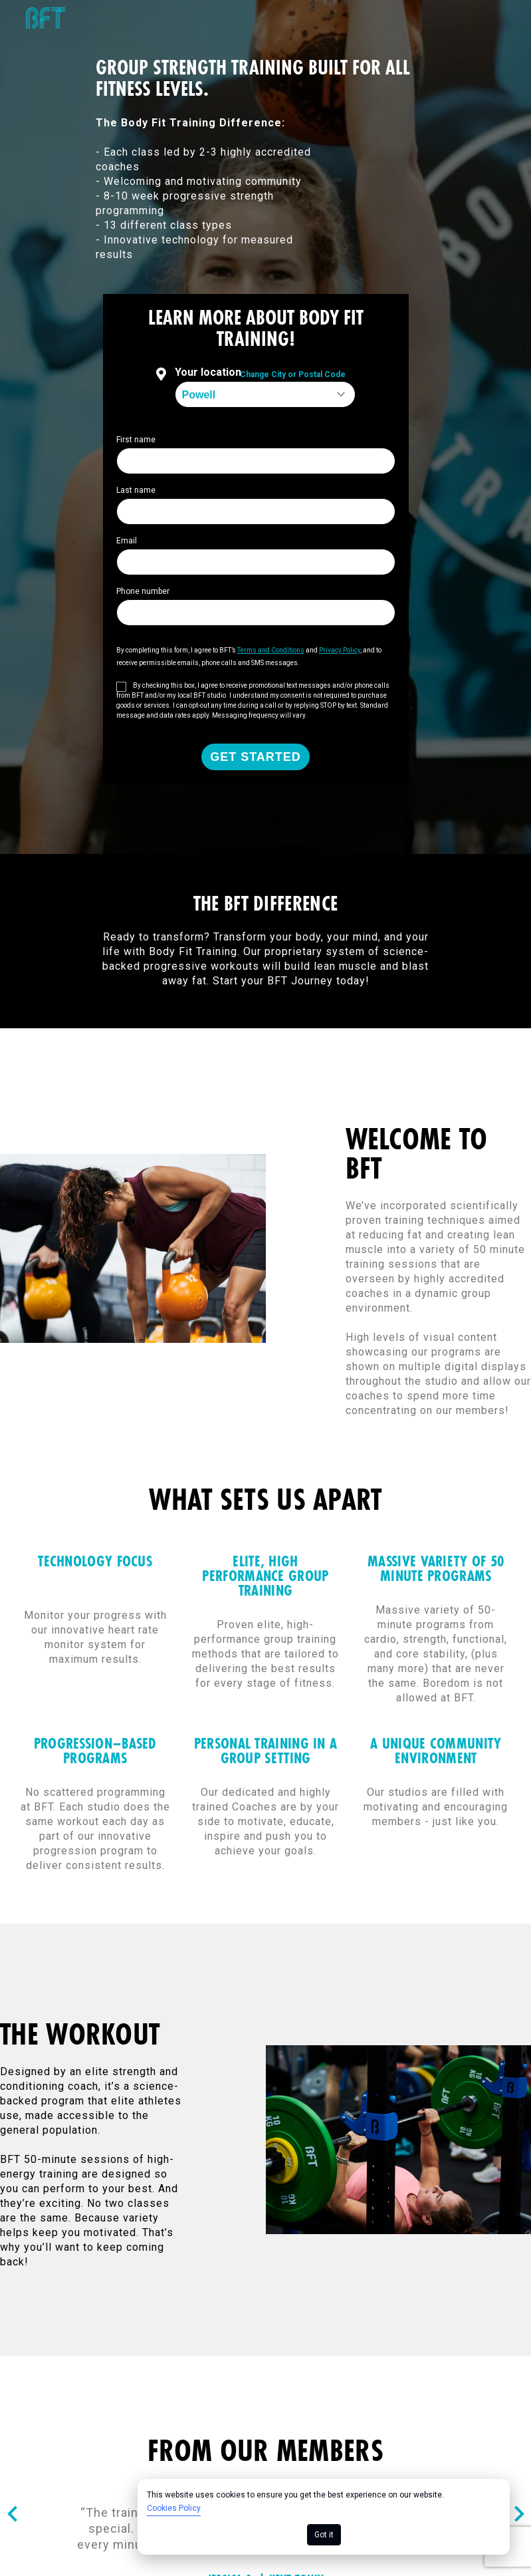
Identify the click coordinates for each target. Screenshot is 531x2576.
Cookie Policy (220, 2291)
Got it (324, 2534)
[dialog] (324, 2517)
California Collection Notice (448, 2291)
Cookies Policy (174, 2508)
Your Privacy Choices (465, 2306)
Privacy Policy (317, 2291)
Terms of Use (127, 2291)
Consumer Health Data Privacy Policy (108, 2306)
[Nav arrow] (12, 2101)
